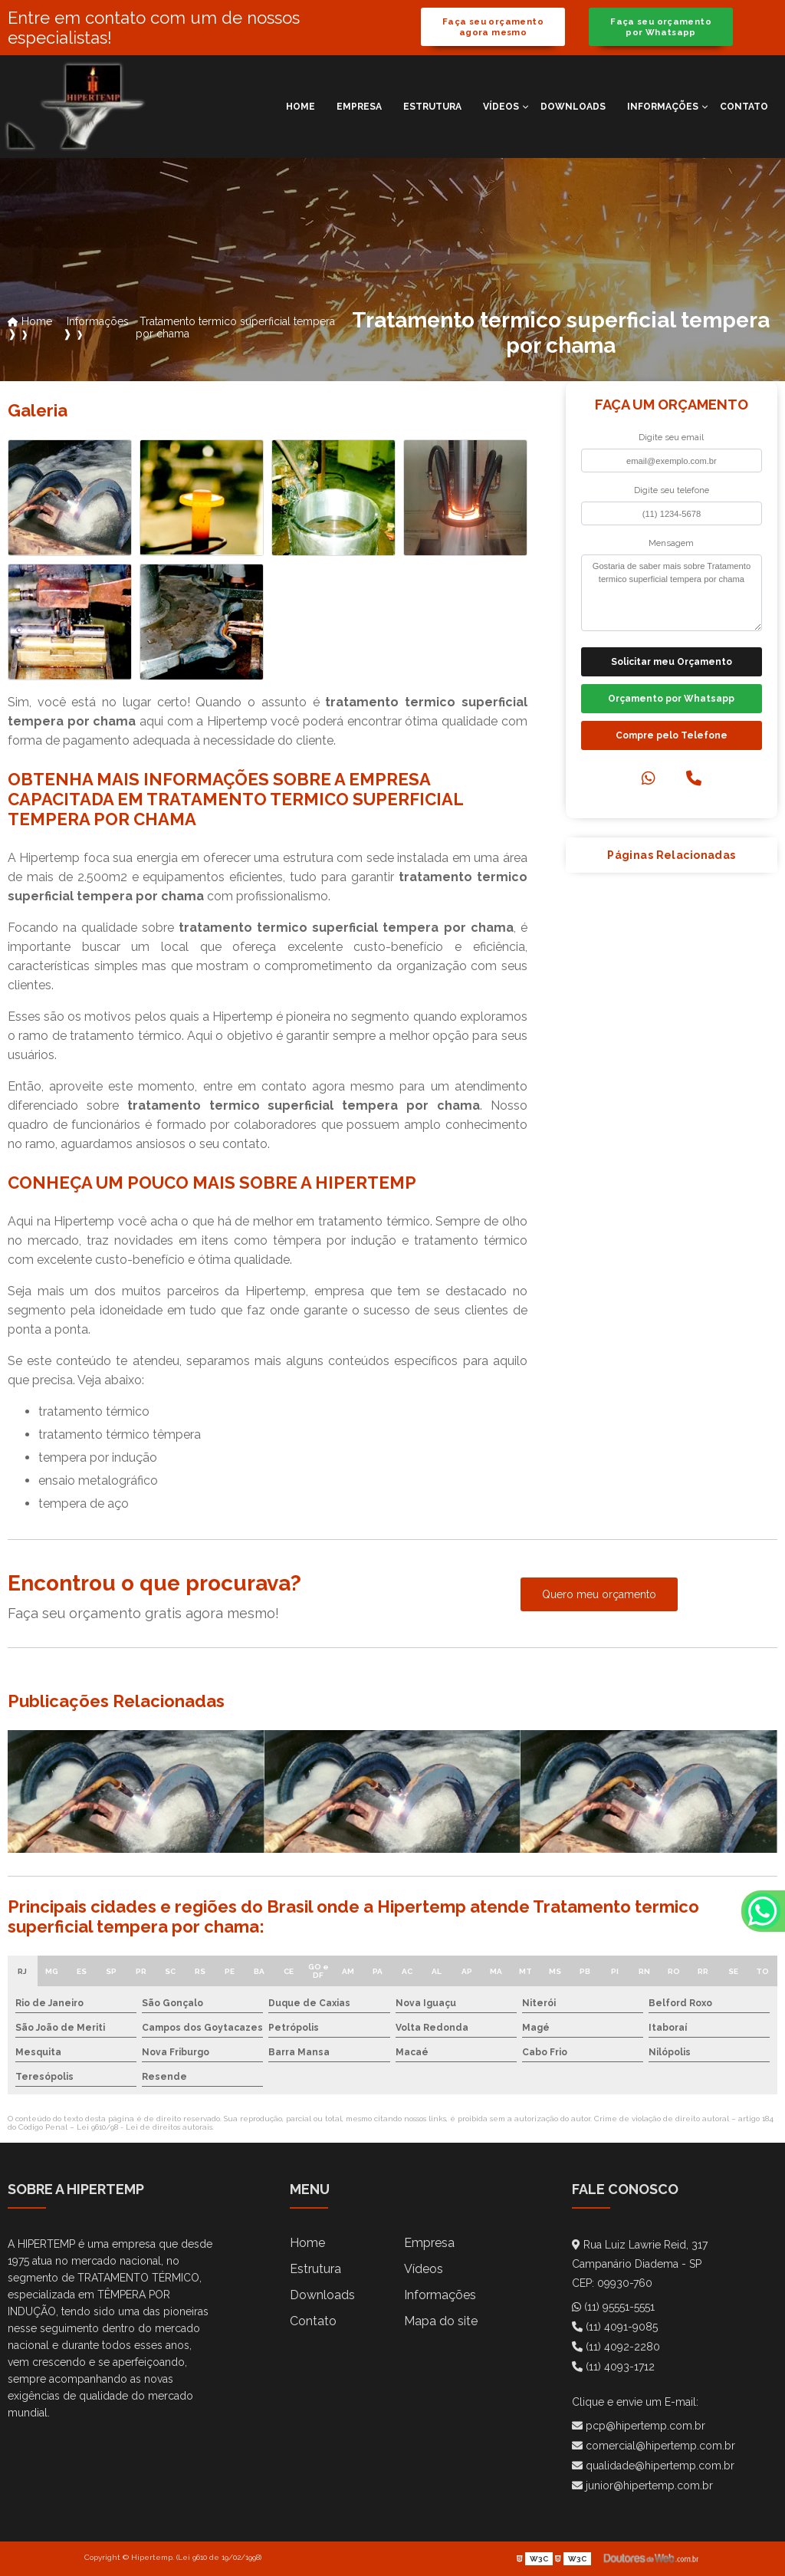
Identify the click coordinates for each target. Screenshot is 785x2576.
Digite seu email (671, 437)
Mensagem (671, 543)
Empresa (359, 106)
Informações (662, 106)
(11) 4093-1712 (613, 2367)
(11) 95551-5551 (613, 2307)
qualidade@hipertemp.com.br (653, 2465)
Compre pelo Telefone (672, 735)
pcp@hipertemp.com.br (638, 2426)
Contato (744, 106)
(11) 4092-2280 (616, 2347)
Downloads (573, 106)
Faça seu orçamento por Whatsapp (660, 27)
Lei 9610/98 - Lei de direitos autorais (144, 2127)
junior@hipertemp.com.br (642, 2485)
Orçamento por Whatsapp (671, 698)
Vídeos (501, 106)
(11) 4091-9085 (615, 2327)
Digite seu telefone (671, 490)
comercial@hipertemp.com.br (653, 2445)
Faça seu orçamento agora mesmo (493, 27)
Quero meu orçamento (599, 1594)
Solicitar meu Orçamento (671, 661)
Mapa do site (441, 2321)
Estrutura (432, 106)
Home (300, 106)
